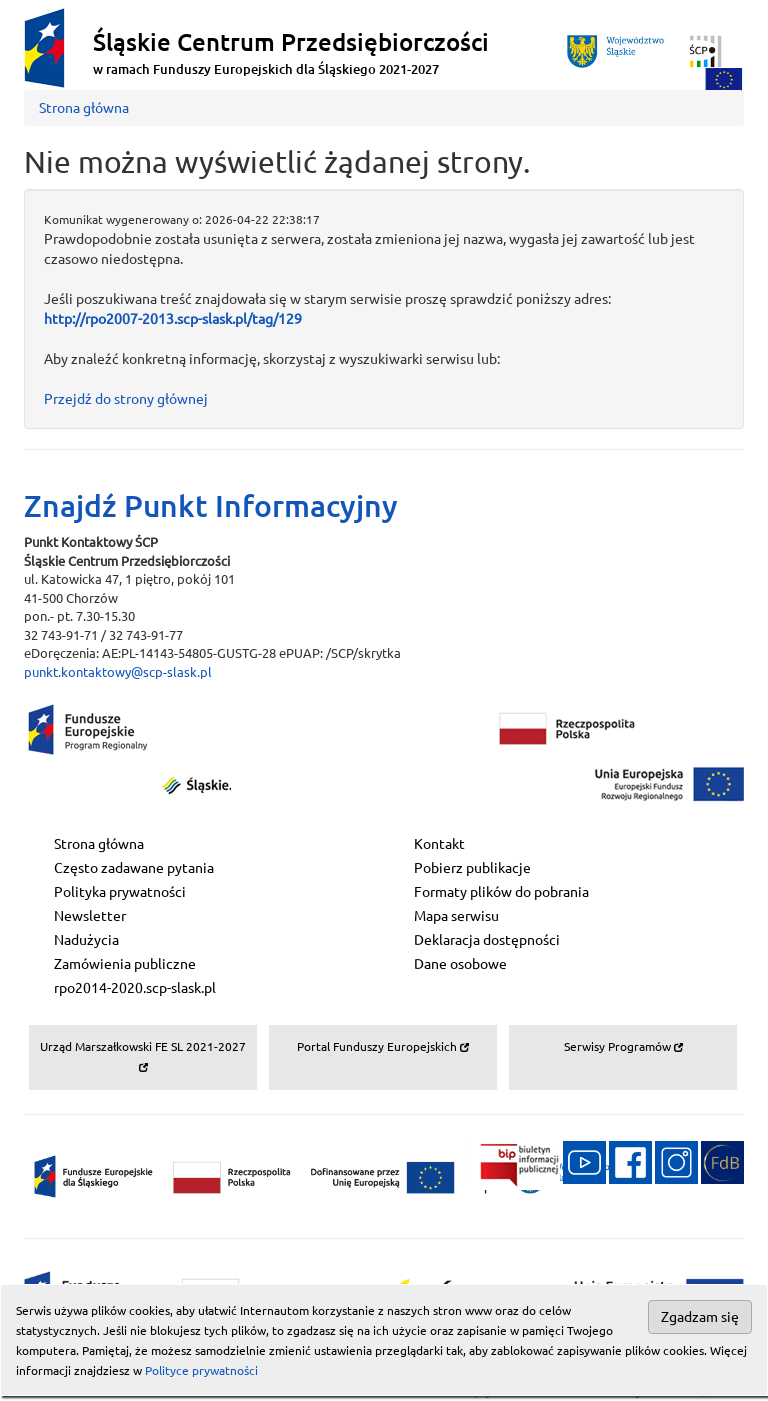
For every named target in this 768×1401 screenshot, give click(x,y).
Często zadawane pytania (134, 868)
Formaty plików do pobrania (501, 892)
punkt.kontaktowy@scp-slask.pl (118, 672)
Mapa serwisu (456, 916)
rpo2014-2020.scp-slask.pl (135, 988)
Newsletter (90, 916)
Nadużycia (86, 940)
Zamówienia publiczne (125, 964)
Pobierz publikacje (472, 868)
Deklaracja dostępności (487, 940)
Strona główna (84, 108)
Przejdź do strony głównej (126, 399)
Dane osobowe (460, 964)
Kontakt (439, 844)
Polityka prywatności (120, 892)
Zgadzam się (700, 1317)
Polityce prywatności (201, 1370)
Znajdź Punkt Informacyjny (211, 506)
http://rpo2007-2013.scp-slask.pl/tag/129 (173, 319)
